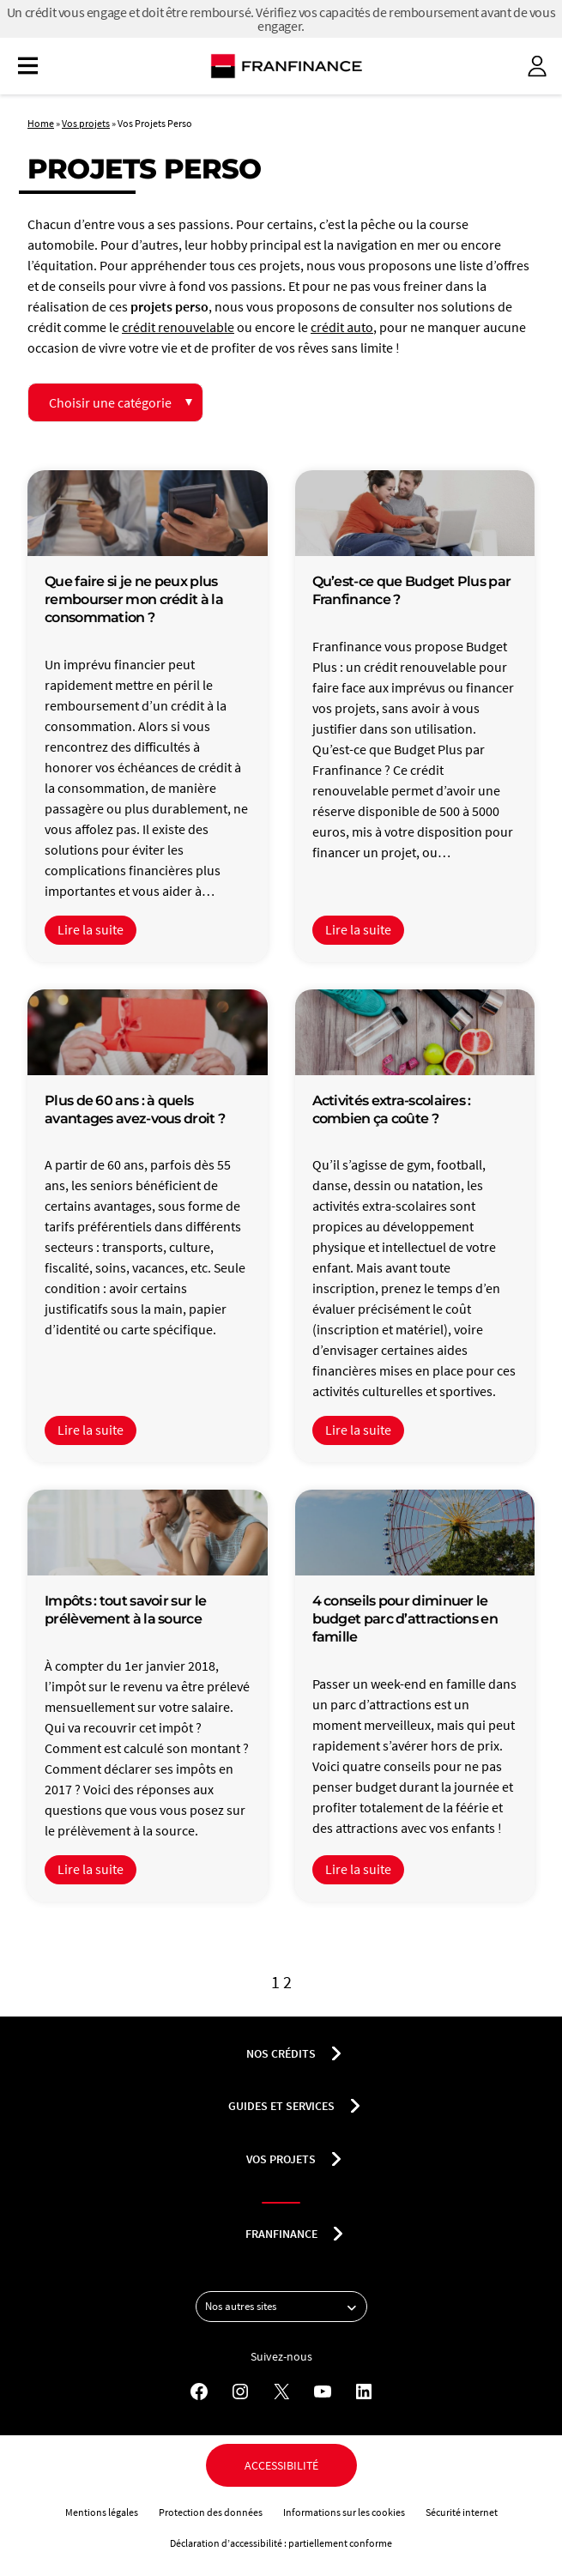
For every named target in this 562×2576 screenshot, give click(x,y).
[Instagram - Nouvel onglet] (240, 2391)
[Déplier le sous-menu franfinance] (338, 2233)
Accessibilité (281, 2465)
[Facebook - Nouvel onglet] (199, 2391)
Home (40, 123)
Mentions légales (101, 2512)
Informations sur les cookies (344, 2512)
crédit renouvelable (178, 327)
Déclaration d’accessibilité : (229, 2543)
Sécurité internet (462, 2512)
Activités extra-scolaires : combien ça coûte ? (391, 1109)
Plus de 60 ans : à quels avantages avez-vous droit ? (135, 1109)
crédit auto (342, 327)
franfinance (281, 2233)
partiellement (318, 2543)
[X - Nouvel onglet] (281, 2391)
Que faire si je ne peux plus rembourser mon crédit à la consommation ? (134, 599)
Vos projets (86, 123)
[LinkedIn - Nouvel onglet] (363, 2391)
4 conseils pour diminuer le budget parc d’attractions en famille (405, 1619)
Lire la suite (90, 930)
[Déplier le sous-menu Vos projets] (336, 2159)
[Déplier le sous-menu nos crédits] (336, 2053)
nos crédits (281, 2053)
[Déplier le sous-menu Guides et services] (355, 2105)
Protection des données (211, 2512)
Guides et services (281, 2105)
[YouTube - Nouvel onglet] (322, 2391)
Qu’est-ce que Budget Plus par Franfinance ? (411, 590)
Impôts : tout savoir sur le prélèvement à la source (125, 1610)
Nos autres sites (285, 2306)
